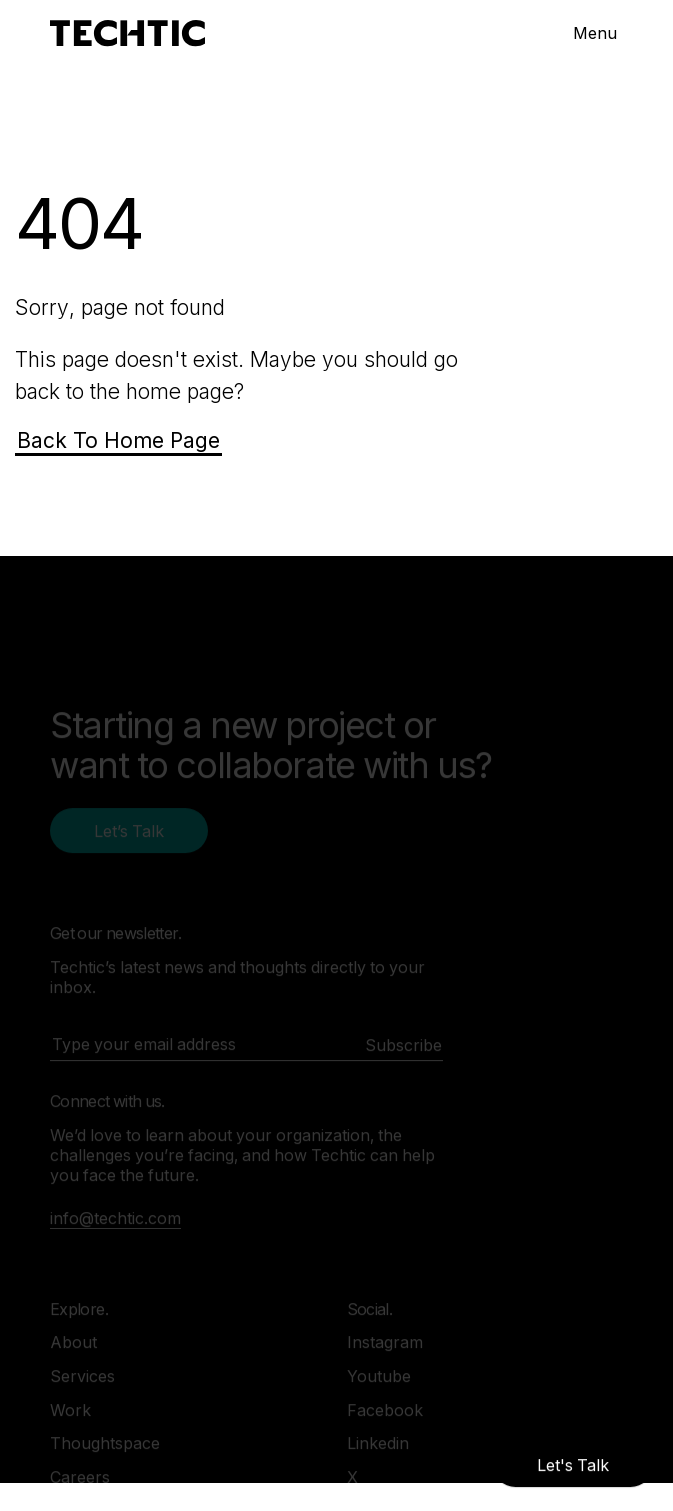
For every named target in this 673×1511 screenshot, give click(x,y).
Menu (595, 33)
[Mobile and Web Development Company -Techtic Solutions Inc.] (127, 33)
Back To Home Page (118, 440)
